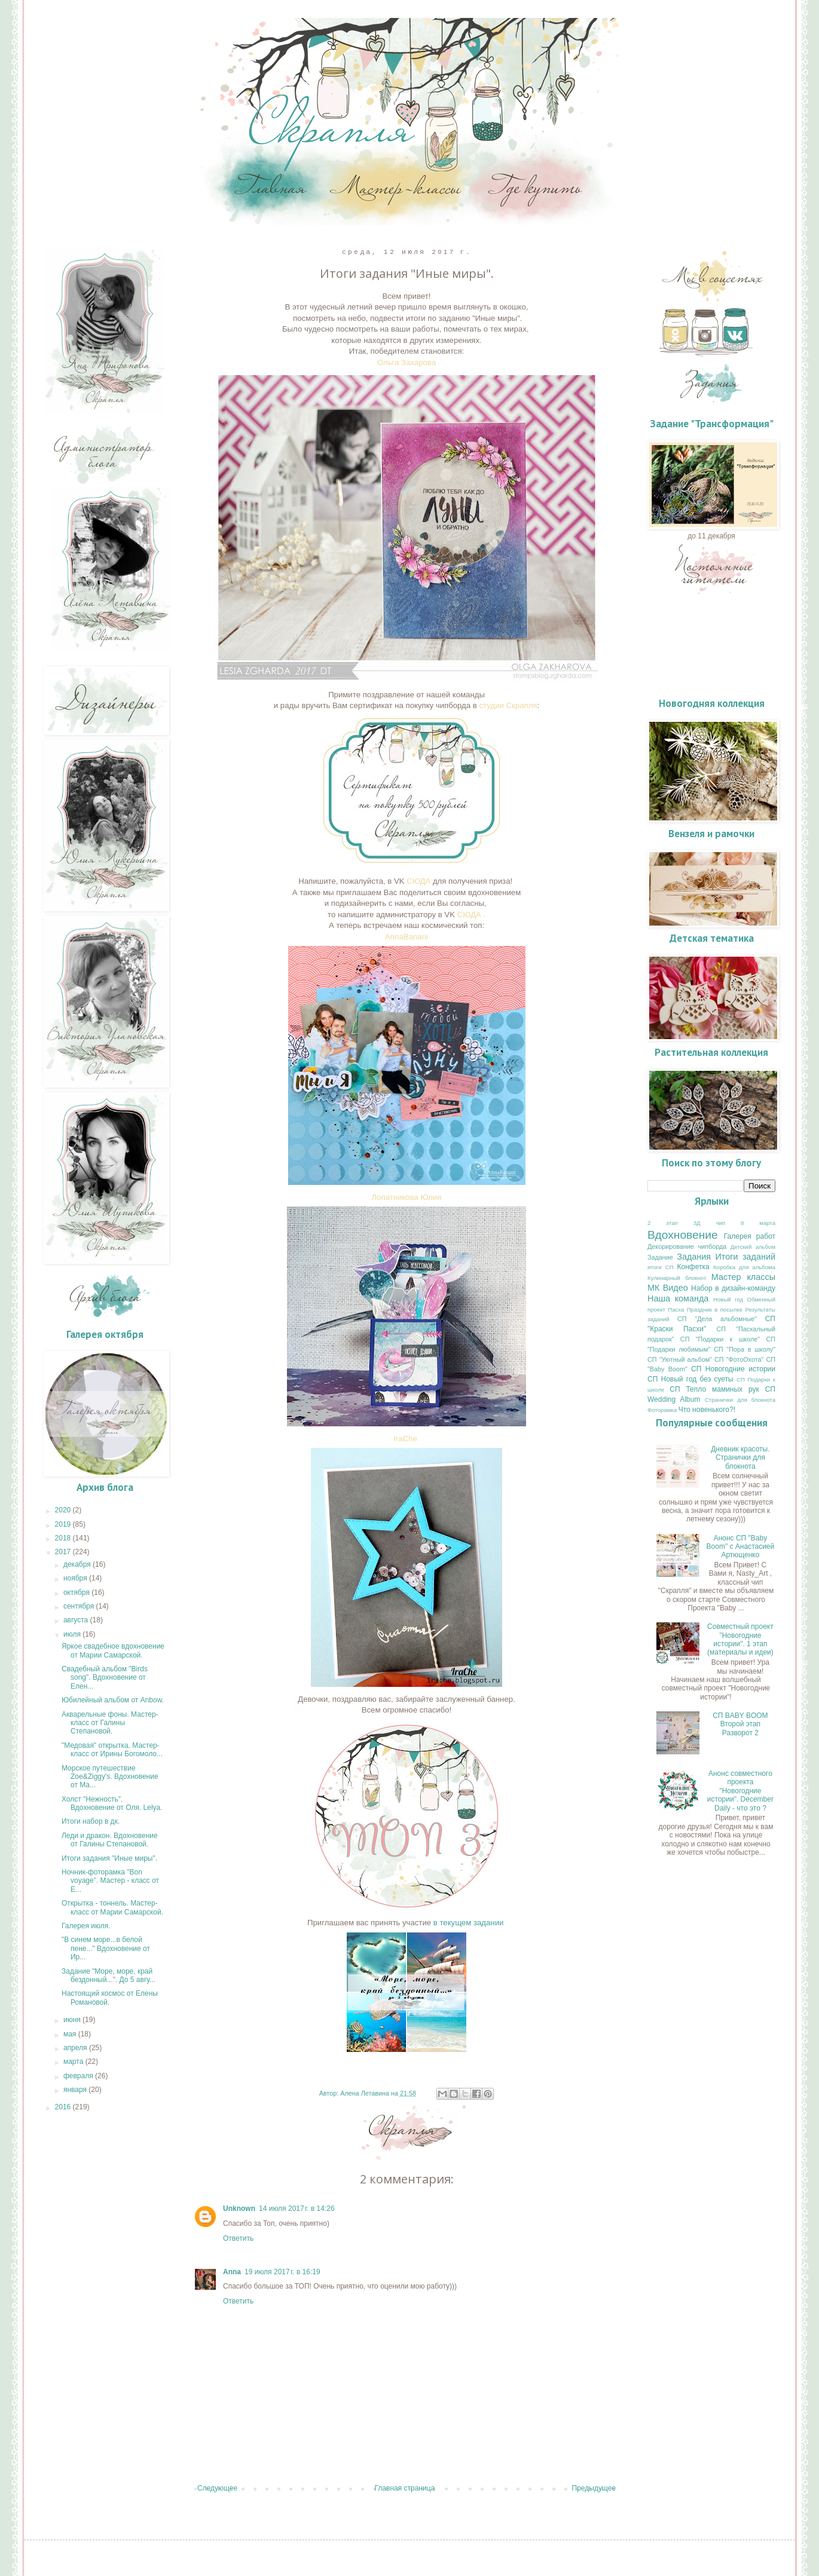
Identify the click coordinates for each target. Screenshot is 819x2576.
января (75, 2089)
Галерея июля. (86, 1926)
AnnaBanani (406, 936)
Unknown (239, 2208)
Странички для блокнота (740, 1399)
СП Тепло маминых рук (714, 1389)
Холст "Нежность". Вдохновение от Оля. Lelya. (112, 1803)
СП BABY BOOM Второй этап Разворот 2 (740, 1724)
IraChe (405, 1438)
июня (72, 2020)
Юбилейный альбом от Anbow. (113, 1700)
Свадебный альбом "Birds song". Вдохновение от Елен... (105, 1677)
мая (70, 2034)
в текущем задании (469, 1922)
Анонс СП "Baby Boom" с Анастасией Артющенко (741, 1547)
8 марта (758, 1223)
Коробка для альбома (744, 1267)
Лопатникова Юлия (407, 1197)
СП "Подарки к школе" (720, 1339)
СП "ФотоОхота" (738, 1359)
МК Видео (667, 1287)
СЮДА (418, 881)
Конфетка (693, 1267)
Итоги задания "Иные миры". (109, 1858)
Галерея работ (749, 1236)
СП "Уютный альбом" (679, 1359)
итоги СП (660, 1267)
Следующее (217, 2488)
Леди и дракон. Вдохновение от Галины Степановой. (110, 1839)
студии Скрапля (508, 705)
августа (76, 1620)
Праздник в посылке (714, 1309)
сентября (79, 1606)
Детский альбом (753, 1246)
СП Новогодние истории (733, 1369)
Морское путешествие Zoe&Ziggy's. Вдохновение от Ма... (110, 1777)
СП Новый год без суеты (690, 1379)
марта (74, 2061)
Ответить (238, 2238)
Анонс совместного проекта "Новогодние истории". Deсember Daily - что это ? (740, 1790)
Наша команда (677, 1298)
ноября (76, 1578)
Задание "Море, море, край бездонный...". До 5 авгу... (108, 1975)
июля (72, 1634)
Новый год (728, 1299)
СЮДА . (470, 914)
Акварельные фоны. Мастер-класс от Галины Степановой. (110, 1723)
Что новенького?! (707, 1409)
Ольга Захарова (406, 362)
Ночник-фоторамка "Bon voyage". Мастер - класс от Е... (110, 1881)
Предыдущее (594, 2488)
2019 (64, 1524)
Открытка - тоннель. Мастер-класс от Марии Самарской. (112, 1907)
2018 (64, 1538)
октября (77, 1592)
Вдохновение (682, 1235)
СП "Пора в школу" (744, 1349)
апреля (76, 2048)
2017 (64, 1552)
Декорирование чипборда (686, 1246)
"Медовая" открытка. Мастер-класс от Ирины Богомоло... (112, 1749)
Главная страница (405, 2488)
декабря (78, 1564)
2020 (64, 1510)
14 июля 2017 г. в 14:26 (297, 2208)
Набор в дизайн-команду (733, 1288)
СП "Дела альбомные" (717, 1318)
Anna (232, 2272)
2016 (64, 2107)
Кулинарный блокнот (676, 1278)
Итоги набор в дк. (91, 1821)
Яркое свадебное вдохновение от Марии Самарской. (113, 1650)
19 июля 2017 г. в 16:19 (282, 2272)
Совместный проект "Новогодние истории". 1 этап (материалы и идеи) (740, 1639)
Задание (660, 1257)
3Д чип (709, 1223)
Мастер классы (743, 1277)
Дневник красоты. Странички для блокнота (740, 1458)
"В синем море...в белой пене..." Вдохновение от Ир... (106, 1948)
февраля (79, 2076)
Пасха (676, 1309)
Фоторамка (662, 1410)
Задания (694, 1256)
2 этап (662, 1223)
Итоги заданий (745, 1256)
